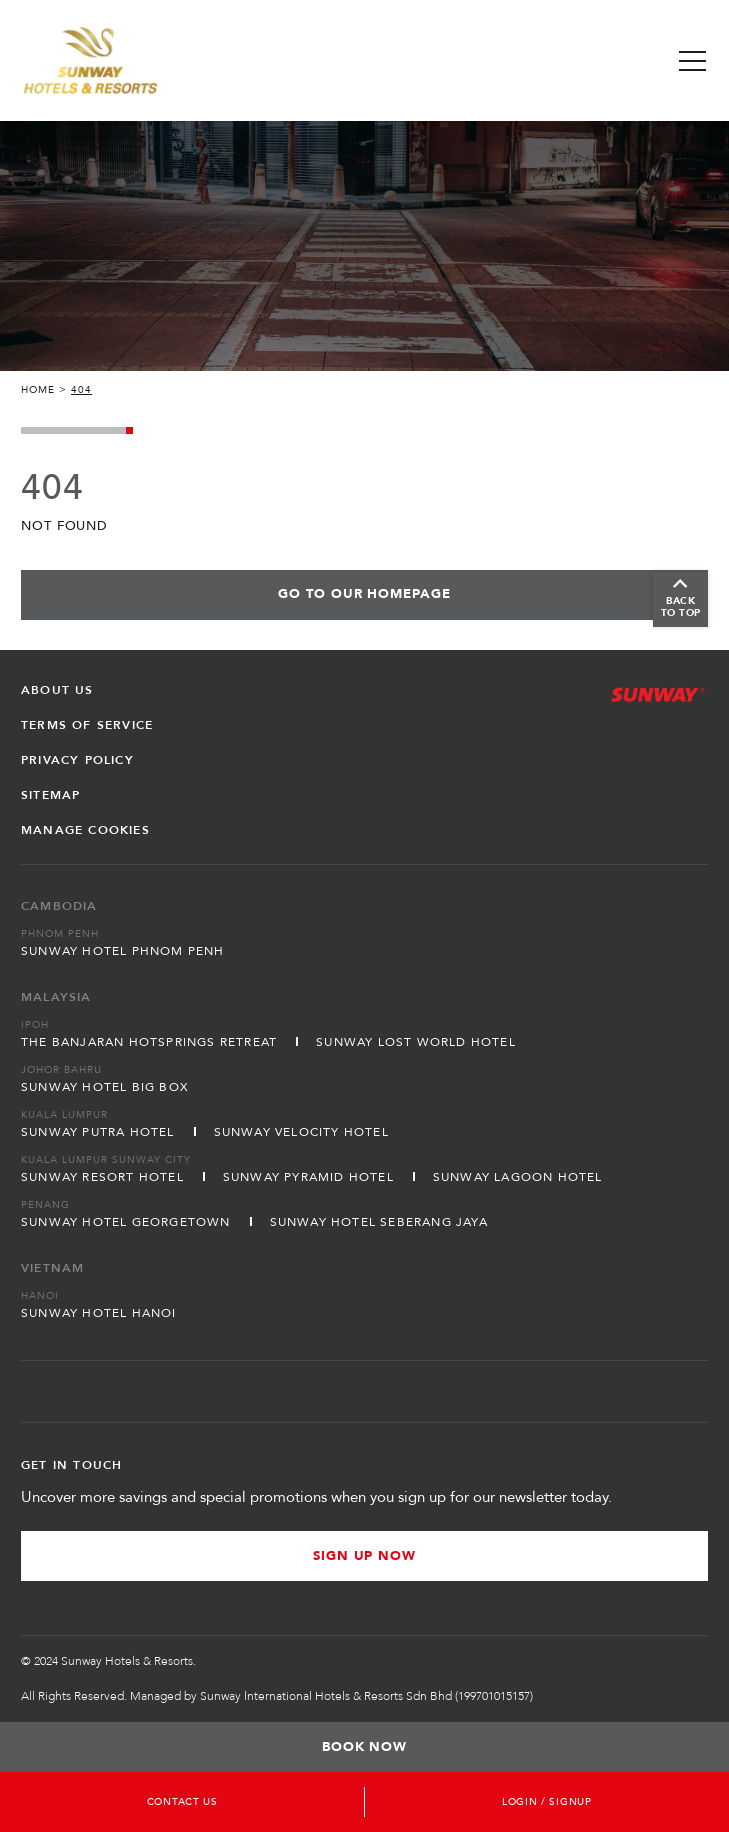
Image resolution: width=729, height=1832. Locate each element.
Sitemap (50, 795)
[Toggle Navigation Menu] (692, 61)
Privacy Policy (77, 760)
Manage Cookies (85, 830)
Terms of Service (87, 725)
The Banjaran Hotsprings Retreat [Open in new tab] (149, 1042)
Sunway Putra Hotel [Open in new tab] (98, 1132)
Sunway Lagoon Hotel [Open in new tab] (518, 1177)
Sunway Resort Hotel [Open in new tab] (102, 1177)
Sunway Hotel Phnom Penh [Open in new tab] (123, 951)
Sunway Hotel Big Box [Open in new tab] (105, 1087)
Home (38, 390)
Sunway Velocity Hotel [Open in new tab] (301, 1132)
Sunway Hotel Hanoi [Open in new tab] (99, 1313)
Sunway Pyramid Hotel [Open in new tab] (308, 1177)
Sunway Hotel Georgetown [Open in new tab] (126, 1222)
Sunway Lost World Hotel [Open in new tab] (416, 1042)
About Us (57, 690)
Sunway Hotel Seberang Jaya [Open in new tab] (379, 1222)
